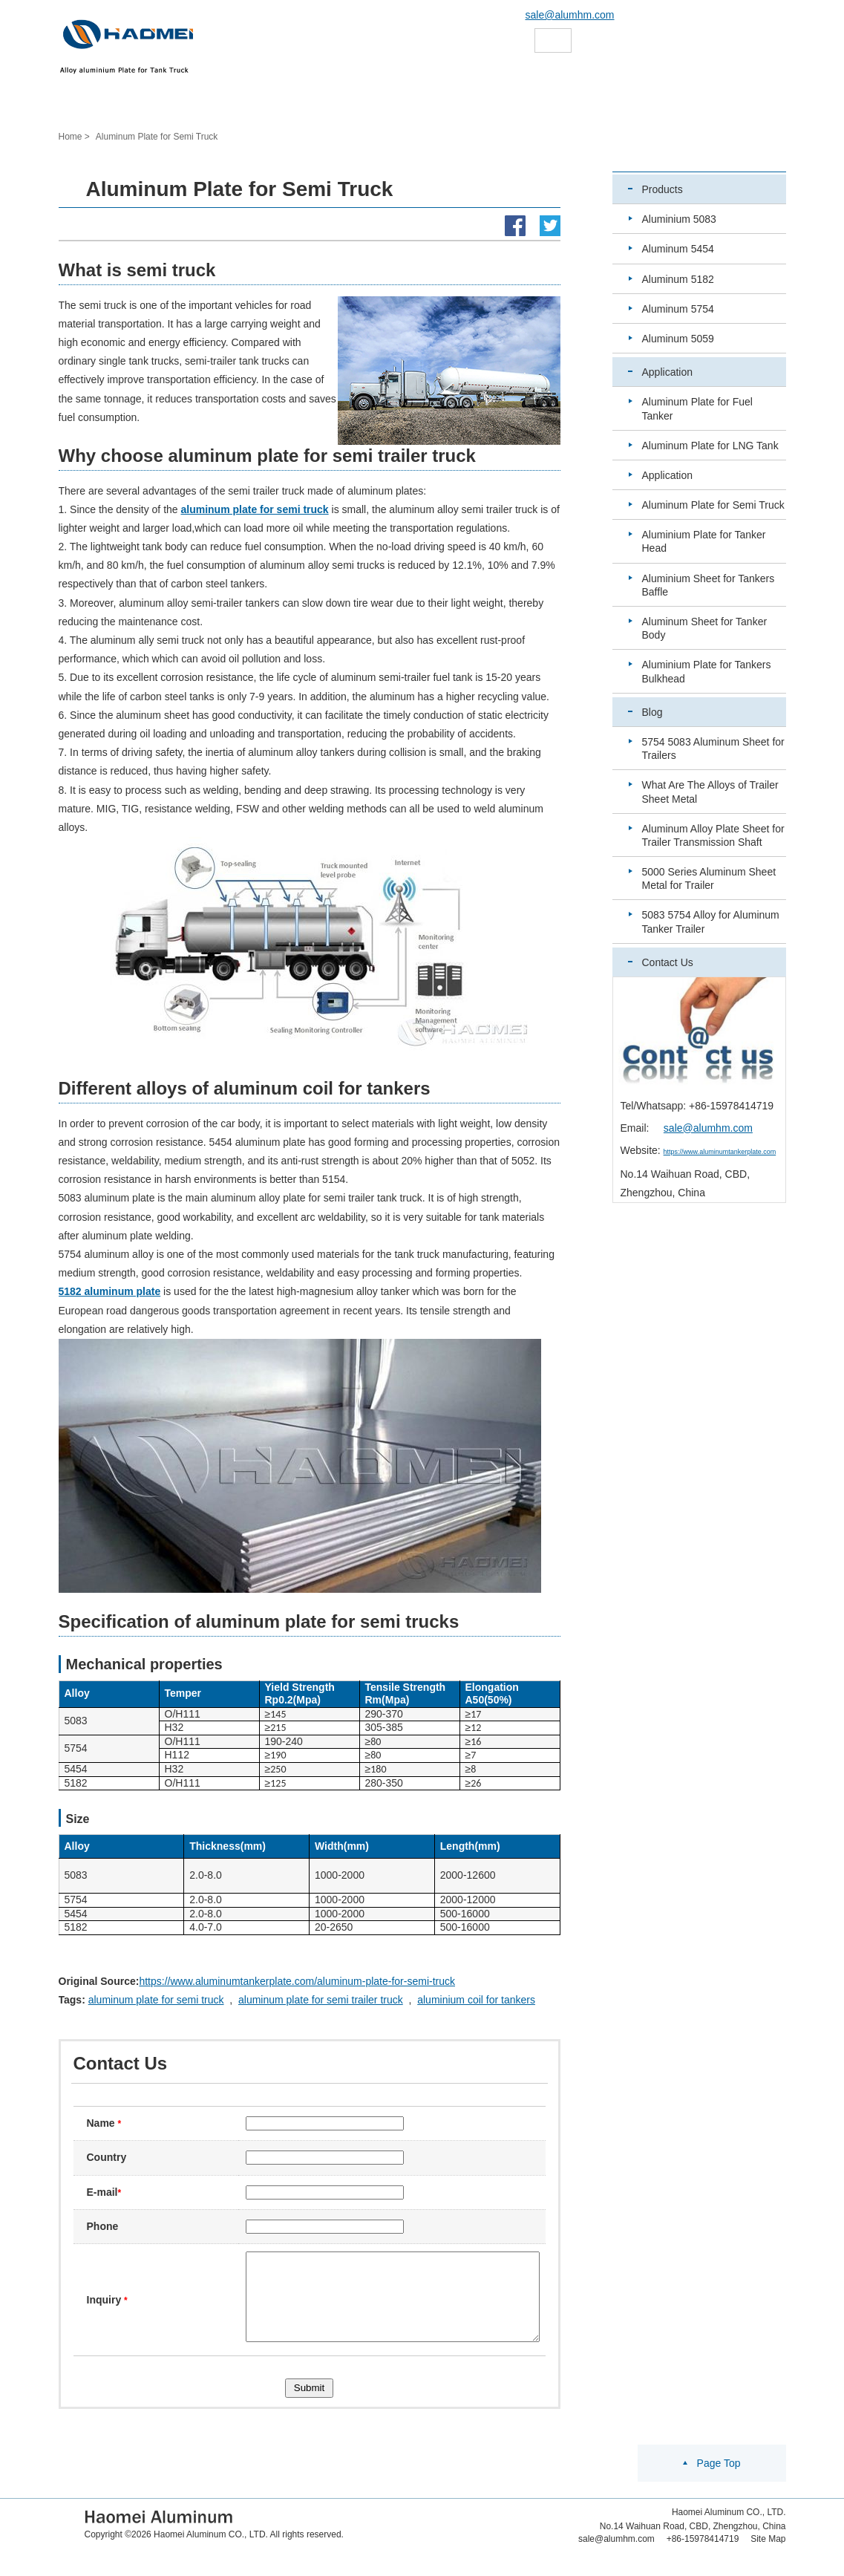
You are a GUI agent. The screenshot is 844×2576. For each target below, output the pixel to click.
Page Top (719, 2481)
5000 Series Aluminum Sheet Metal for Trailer (709, 878)
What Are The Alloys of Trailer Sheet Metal (710, 791)
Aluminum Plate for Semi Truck (713, 505)
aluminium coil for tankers (476, 2000)
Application (667, 372)
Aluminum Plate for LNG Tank (710, 445)
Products (662, 189)
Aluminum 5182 (678, 279)
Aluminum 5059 (678, 339)
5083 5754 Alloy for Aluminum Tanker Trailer (710, 921)
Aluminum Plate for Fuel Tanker (697, 408)
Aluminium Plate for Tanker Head (704, 541)
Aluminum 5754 (678, 309)
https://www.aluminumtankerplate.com (720, 1151)
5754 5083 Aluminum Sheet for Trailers (713, 748)
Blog (652, 712)
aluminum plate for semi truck (156, 2000)
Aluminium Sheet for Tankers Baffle (708, 585)
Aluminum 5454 (678, 249)
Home (70, 136)
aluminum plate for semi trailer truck (320, 2000)
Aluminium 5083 (679, 219)
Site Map (767, 2556)
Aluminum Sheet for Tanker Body (705, 628)
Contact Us (667, 962)
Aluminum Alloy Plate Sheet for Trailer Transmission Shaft (713, 835)
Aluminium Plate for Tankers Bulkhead (706, 671)
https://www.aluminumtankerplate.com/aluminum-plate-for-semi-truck (297, 1981)
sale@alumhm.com (570, 15)
